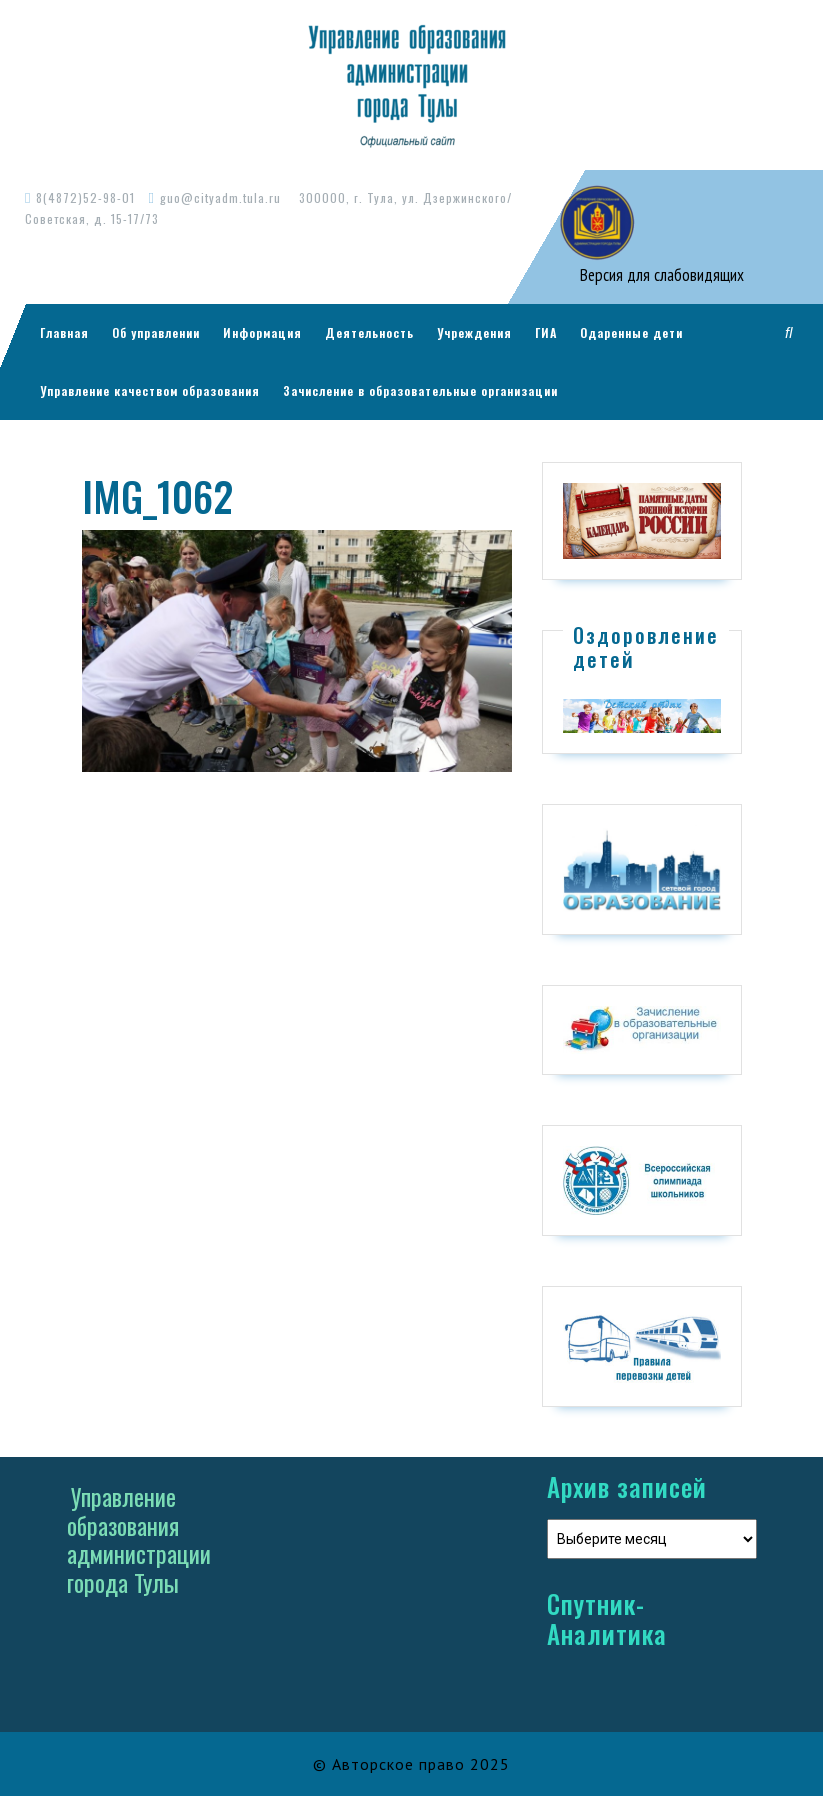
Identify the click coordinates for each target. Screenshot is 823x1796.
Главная (64, 332)
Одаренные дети (631, 332)
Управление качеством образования (150, 390)
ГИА (546, 332)
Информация (262, 332)
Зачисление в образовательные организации (420, 390)
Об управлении (156, 332)
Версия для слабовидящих (660, 275)
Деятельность (369, 332)
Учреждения (474, 332)
